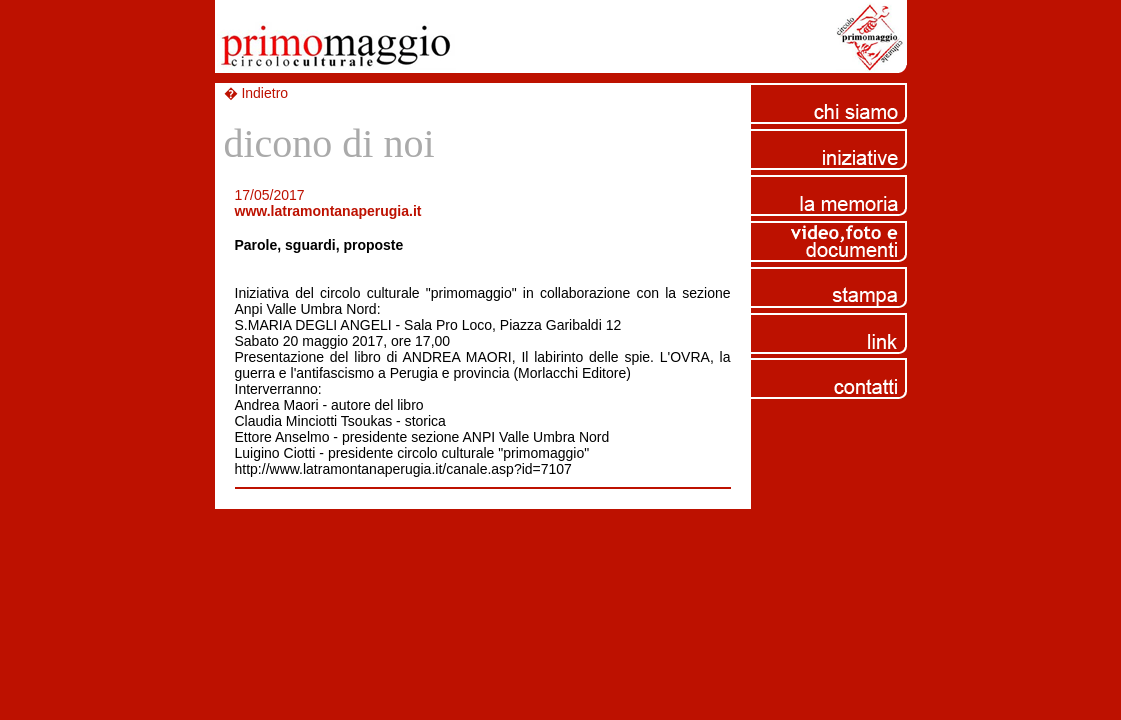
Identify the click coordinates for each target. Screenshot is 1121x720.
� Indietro (256, 93)
